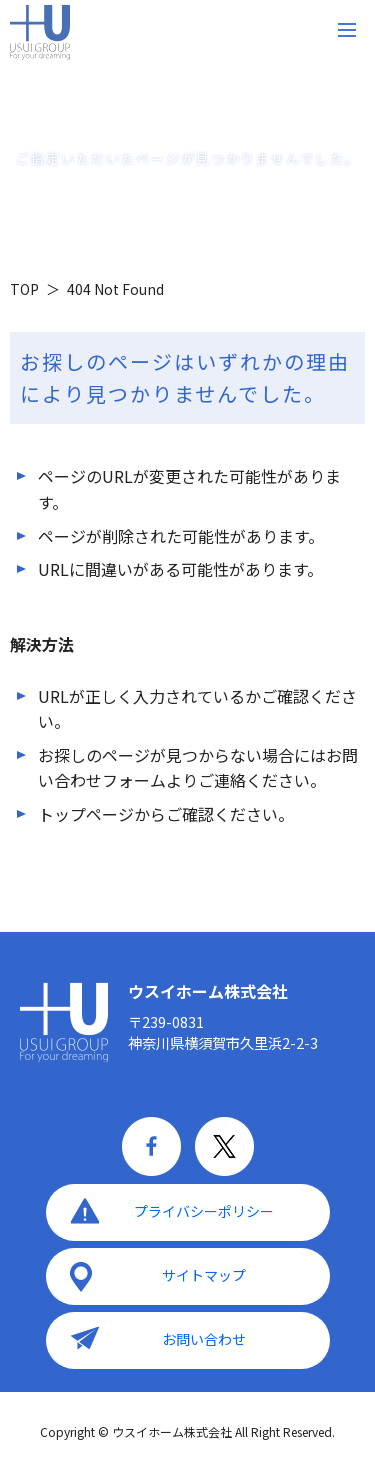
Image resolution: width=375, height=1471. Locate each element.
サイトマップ (204, 1275)
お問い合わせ (204, 1339)
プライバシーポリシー (204, 1211)
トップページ (86, 814)
